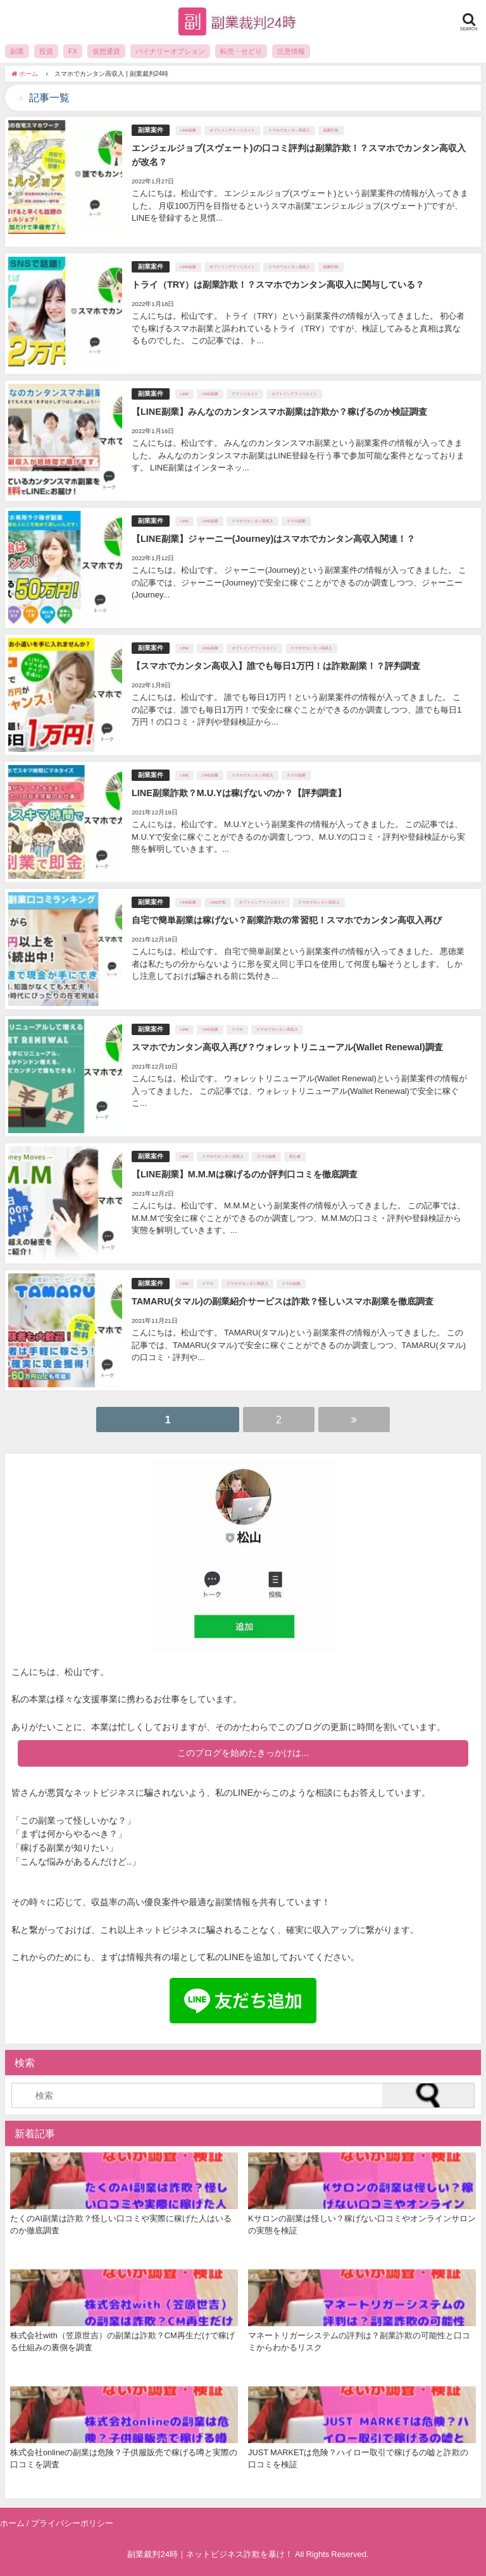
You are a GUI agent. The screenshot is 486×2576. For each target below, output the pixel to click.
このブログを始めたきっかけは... (243, 1752)
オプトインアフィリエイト (232, 130)
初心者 (295, 1156)
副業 (17, 51)
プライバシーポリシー (72, 2523)
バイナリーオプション (170, 51)
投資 (46, 51)
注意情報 (291, 51)
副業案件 (150, 130)
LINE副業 (188, 130)
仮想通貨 (106, 51)
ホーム (12, 2523)
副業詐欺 (331, 130)
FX (72, 51)
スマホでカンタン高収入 (289, 130)
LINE (184, 394)
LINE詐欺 (217, 902)
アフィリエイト (245, 394)
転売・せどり (241, 51)
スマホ (237, 1029)
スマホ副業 (296, 521)
